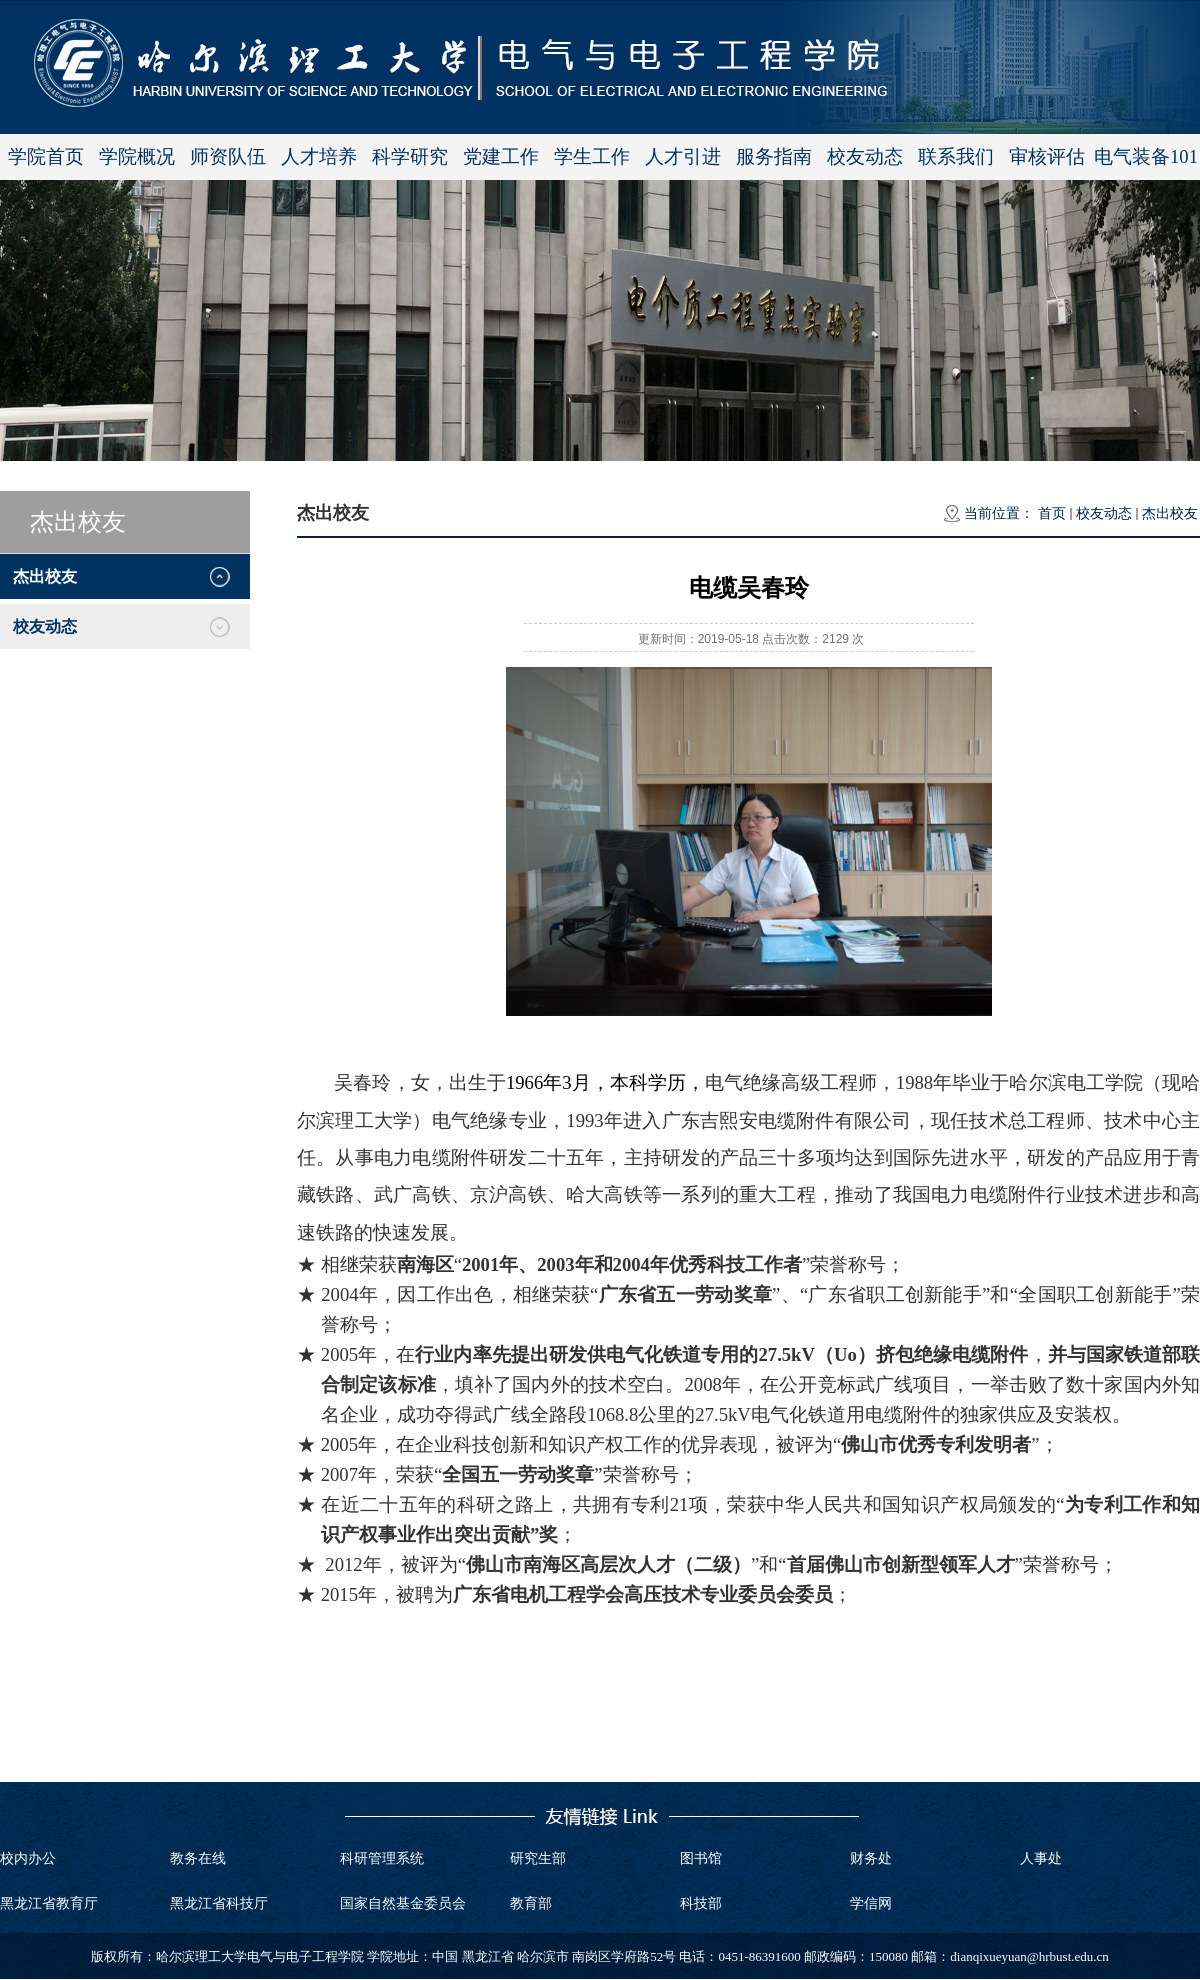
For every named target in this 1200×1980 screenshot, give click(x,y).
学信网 (871, 1903)
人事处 (1041, 1858)
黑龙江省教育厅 (49, 1903)
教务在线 (198, 1858)
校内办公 (28, 1858)
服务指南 (774, 156)
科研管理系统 (382, 1858)
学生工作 (592, 156)
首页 (1052, 513)
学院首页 (46, 156)
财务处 (871, 1858)
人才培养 (319, 156)
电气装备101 (1146, 156)
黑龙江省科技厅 (219, 1903)
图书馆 (701, 1858)
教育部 (531, 1903)
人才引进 (683, 156)
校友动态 (865, 156)
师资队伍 (228, 156)
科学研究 (410, 156)
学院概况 (137, 156)
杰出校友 (1170, 513)
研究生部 (538, 1858)
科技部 (701, 1903)
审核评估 (1047, 156)
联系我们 (956, 156)
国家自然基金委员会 (403, 1903)
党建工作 (501, 156)
